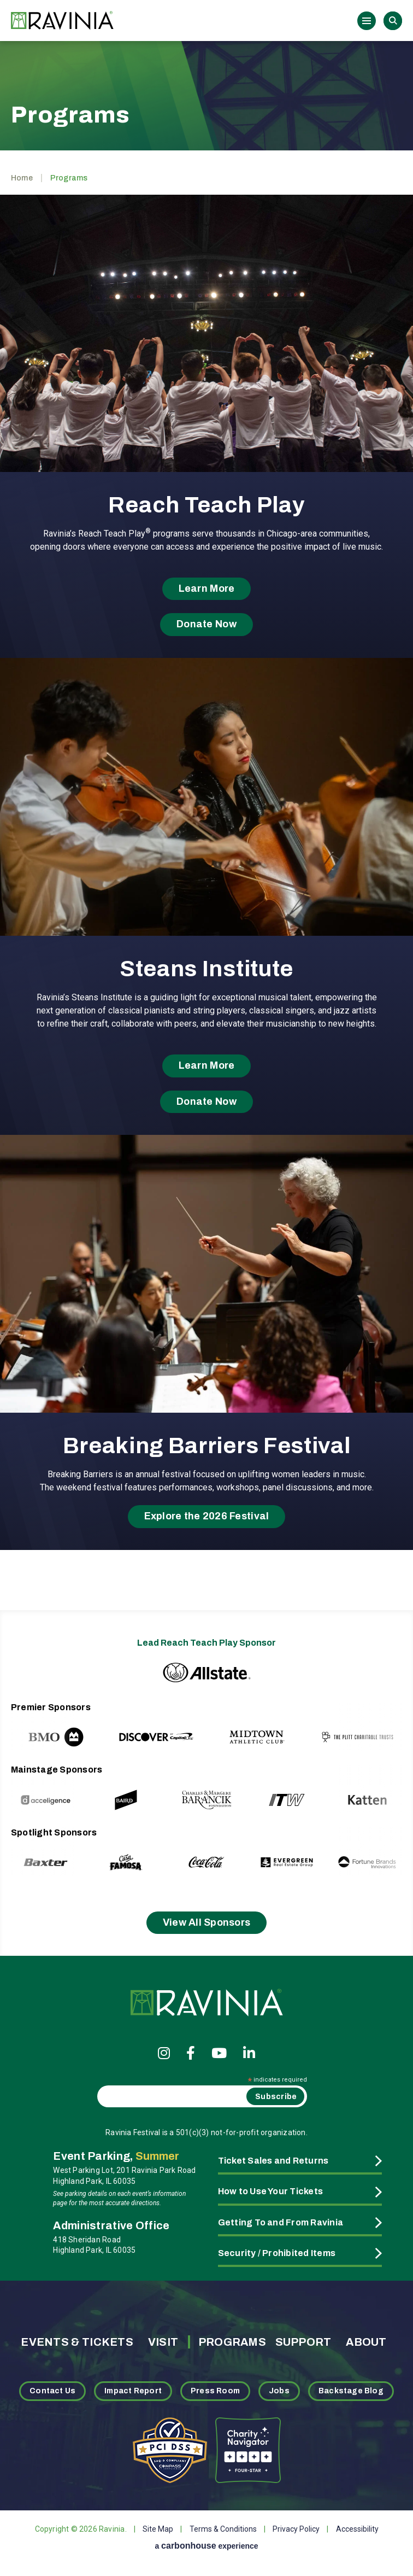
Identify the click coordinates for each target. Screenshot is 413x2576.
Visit (163, 2342)
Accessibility (357, 2529)
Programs (232, 2342)
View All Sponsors (207, 1922)
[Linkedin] (249, 2053)
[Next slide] (370, 1726)
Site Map (158, 2529)
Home (22, 178)
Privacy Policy (296, 2529)
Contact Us (52, 2391)
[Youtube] (219, 2053)
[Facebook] (190, 2053)
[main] (206, 812)
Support (303, 2342)
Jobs (279, 2391)
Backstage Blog (351, 2391)
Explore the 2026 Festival (206, 1516)
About (366, 2342)
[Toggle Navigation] (366, 20)
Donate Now (206, 624)
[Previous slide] (42, 1726)
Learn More (207, 588)
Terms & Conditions (223, 2529)
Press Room (215, 2391)
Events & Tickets (77, 2342)
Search (393, 20)
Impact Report (133, 2391)
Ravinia (65, 20)
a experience (206, 2545)
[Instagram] (164, 2053)
